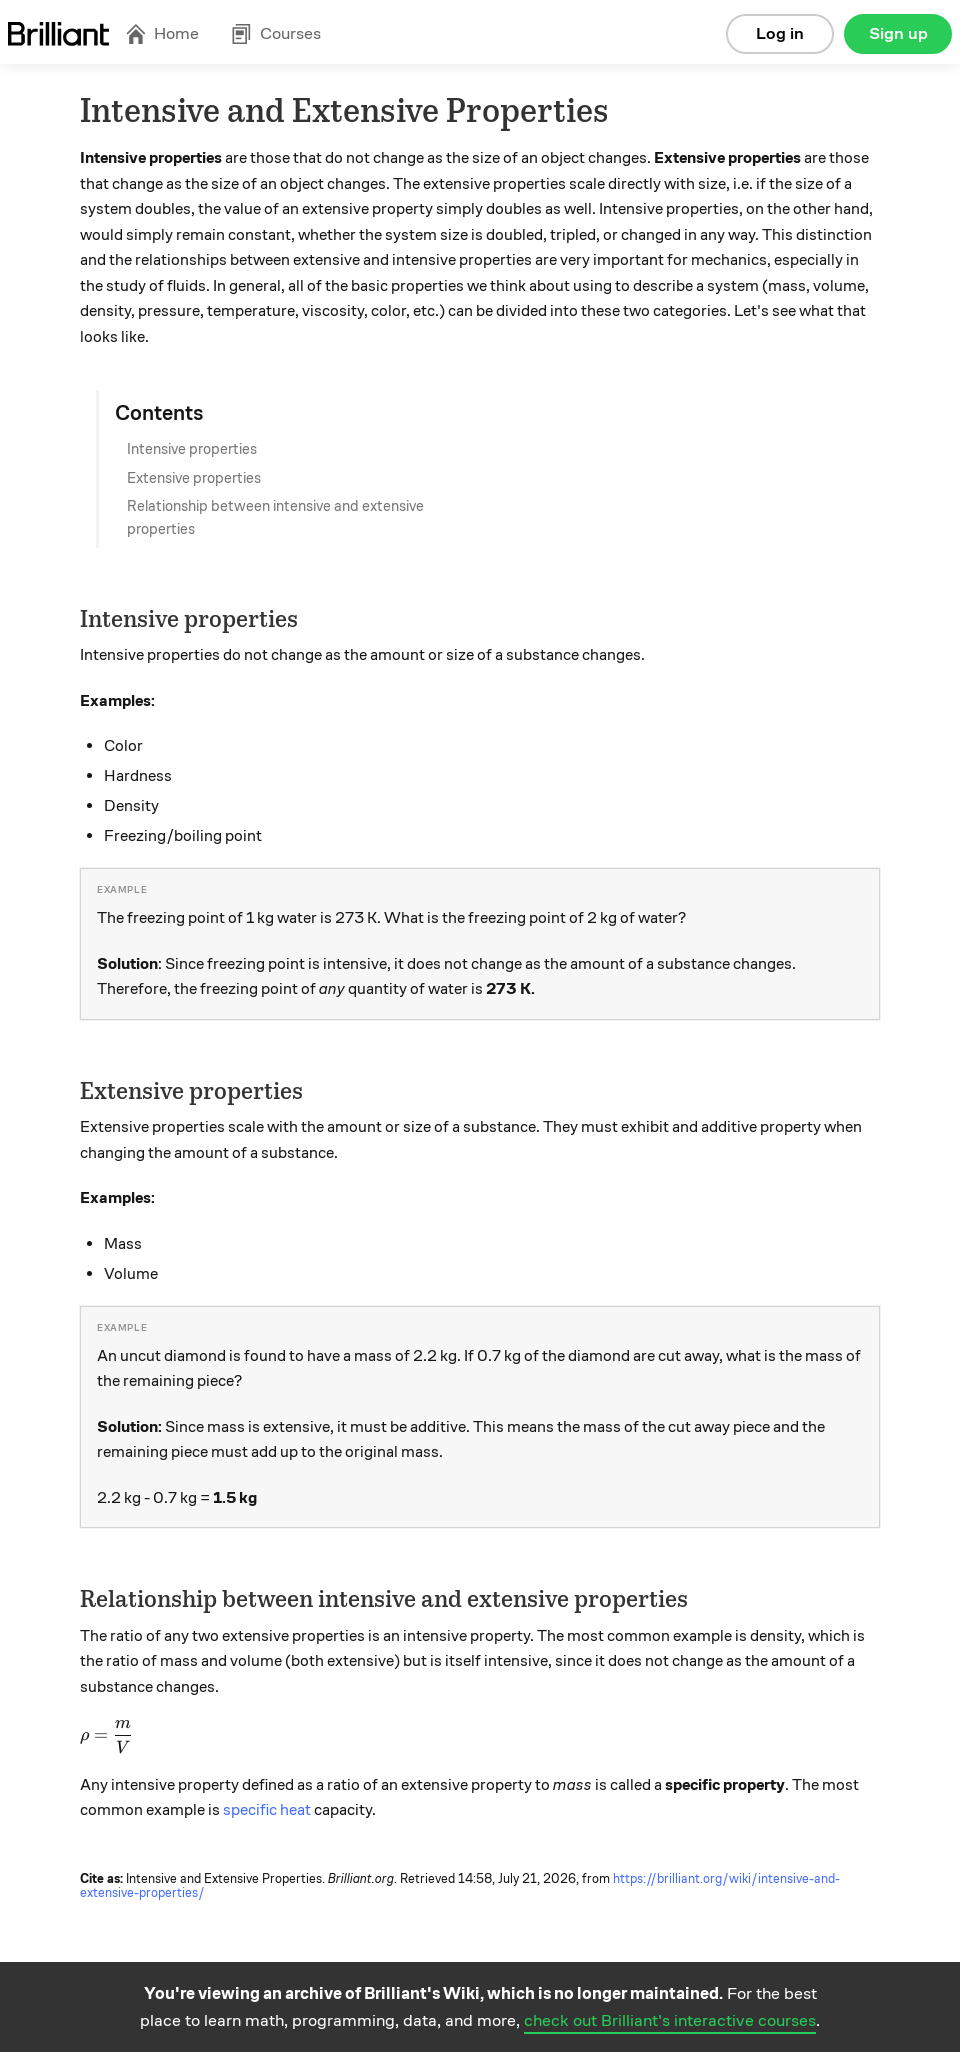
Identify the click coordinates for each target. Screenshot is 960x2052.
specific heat (267, 1810)
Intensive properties (192, 449)
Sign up (898, 33)
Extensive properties (194, 478)
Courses (276, 33)
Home (162, 33)
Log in (780, 33)
